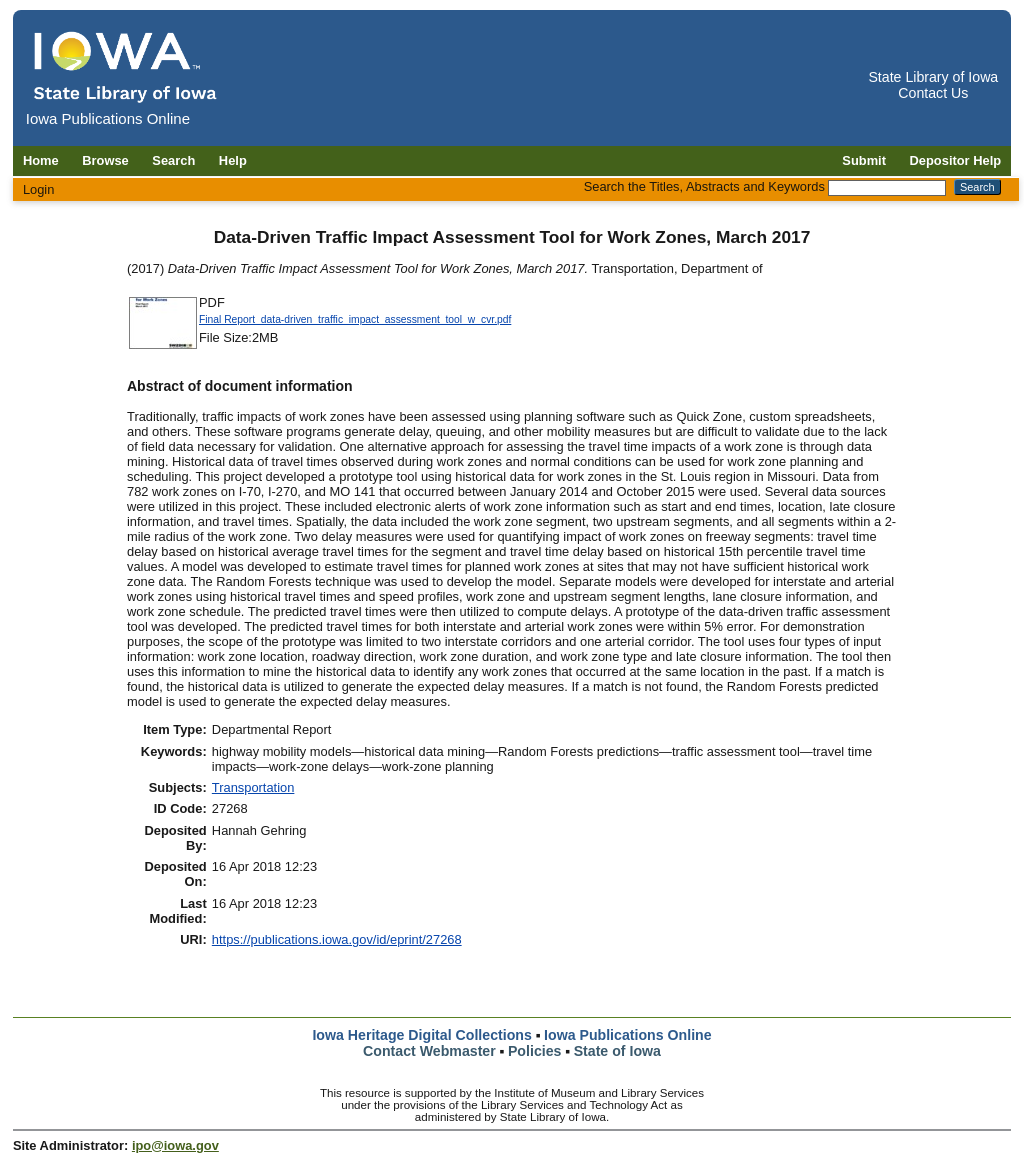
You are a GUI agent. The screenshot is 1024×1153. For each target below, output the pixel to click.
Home (41, 160)
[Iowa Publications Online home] (126, 66)
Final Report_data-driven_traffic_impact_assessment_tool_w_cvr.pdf (355, 319)
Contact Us (933, 93)
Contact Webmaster (429, 1051)
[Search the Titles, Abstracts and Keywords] (887, 188)
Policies (535, 1051)
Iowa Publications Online (628, 1035)
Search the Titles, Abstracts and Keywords (704, 186)
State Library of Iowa (933, 77)
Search (173, 160)
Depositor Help (956, 160)
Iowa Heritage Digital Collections (421, 1035)
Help (233, 160)
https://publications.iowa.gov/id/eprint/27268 (337, 939)
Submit (864, 160)
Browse (105, 160)
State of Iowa (617, 1051)
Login (39, 189)
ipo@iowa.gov (175, 1145)
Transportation (253, 787)
